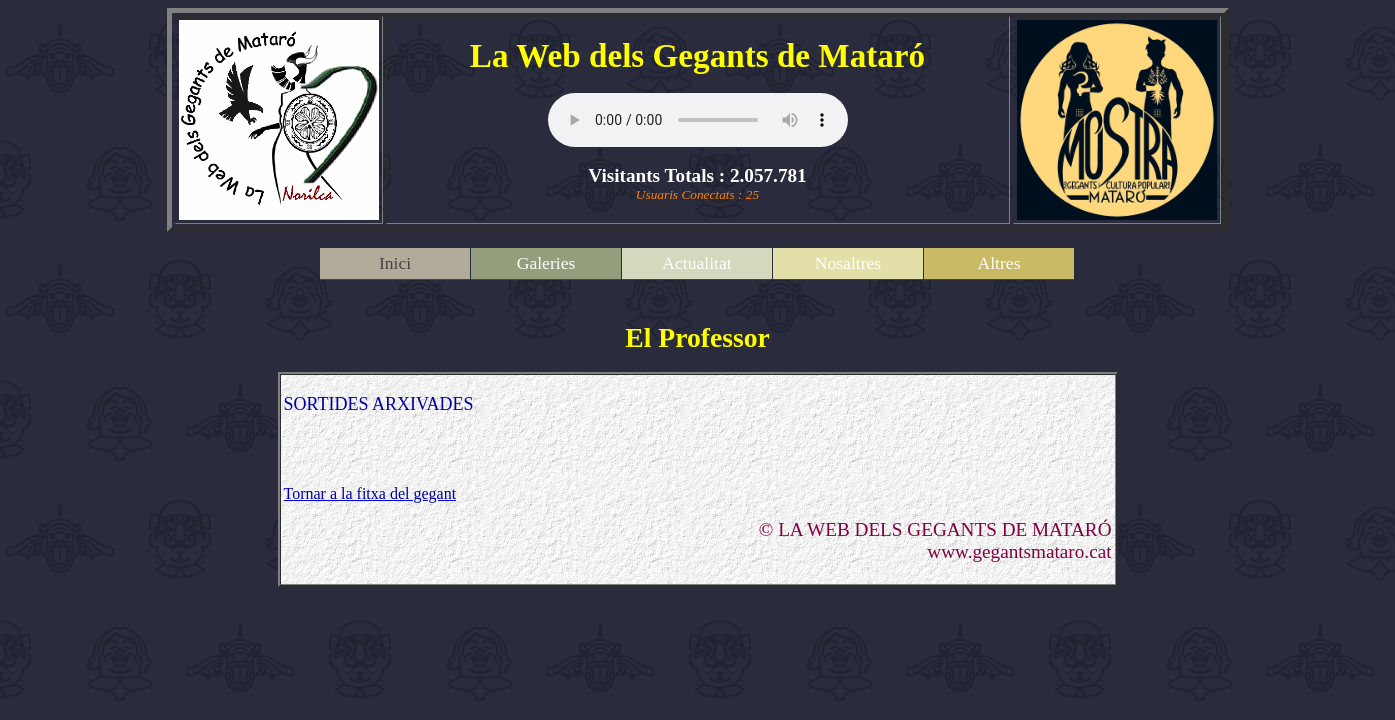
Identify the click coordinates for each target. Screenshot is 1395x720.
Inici (395, 263)
